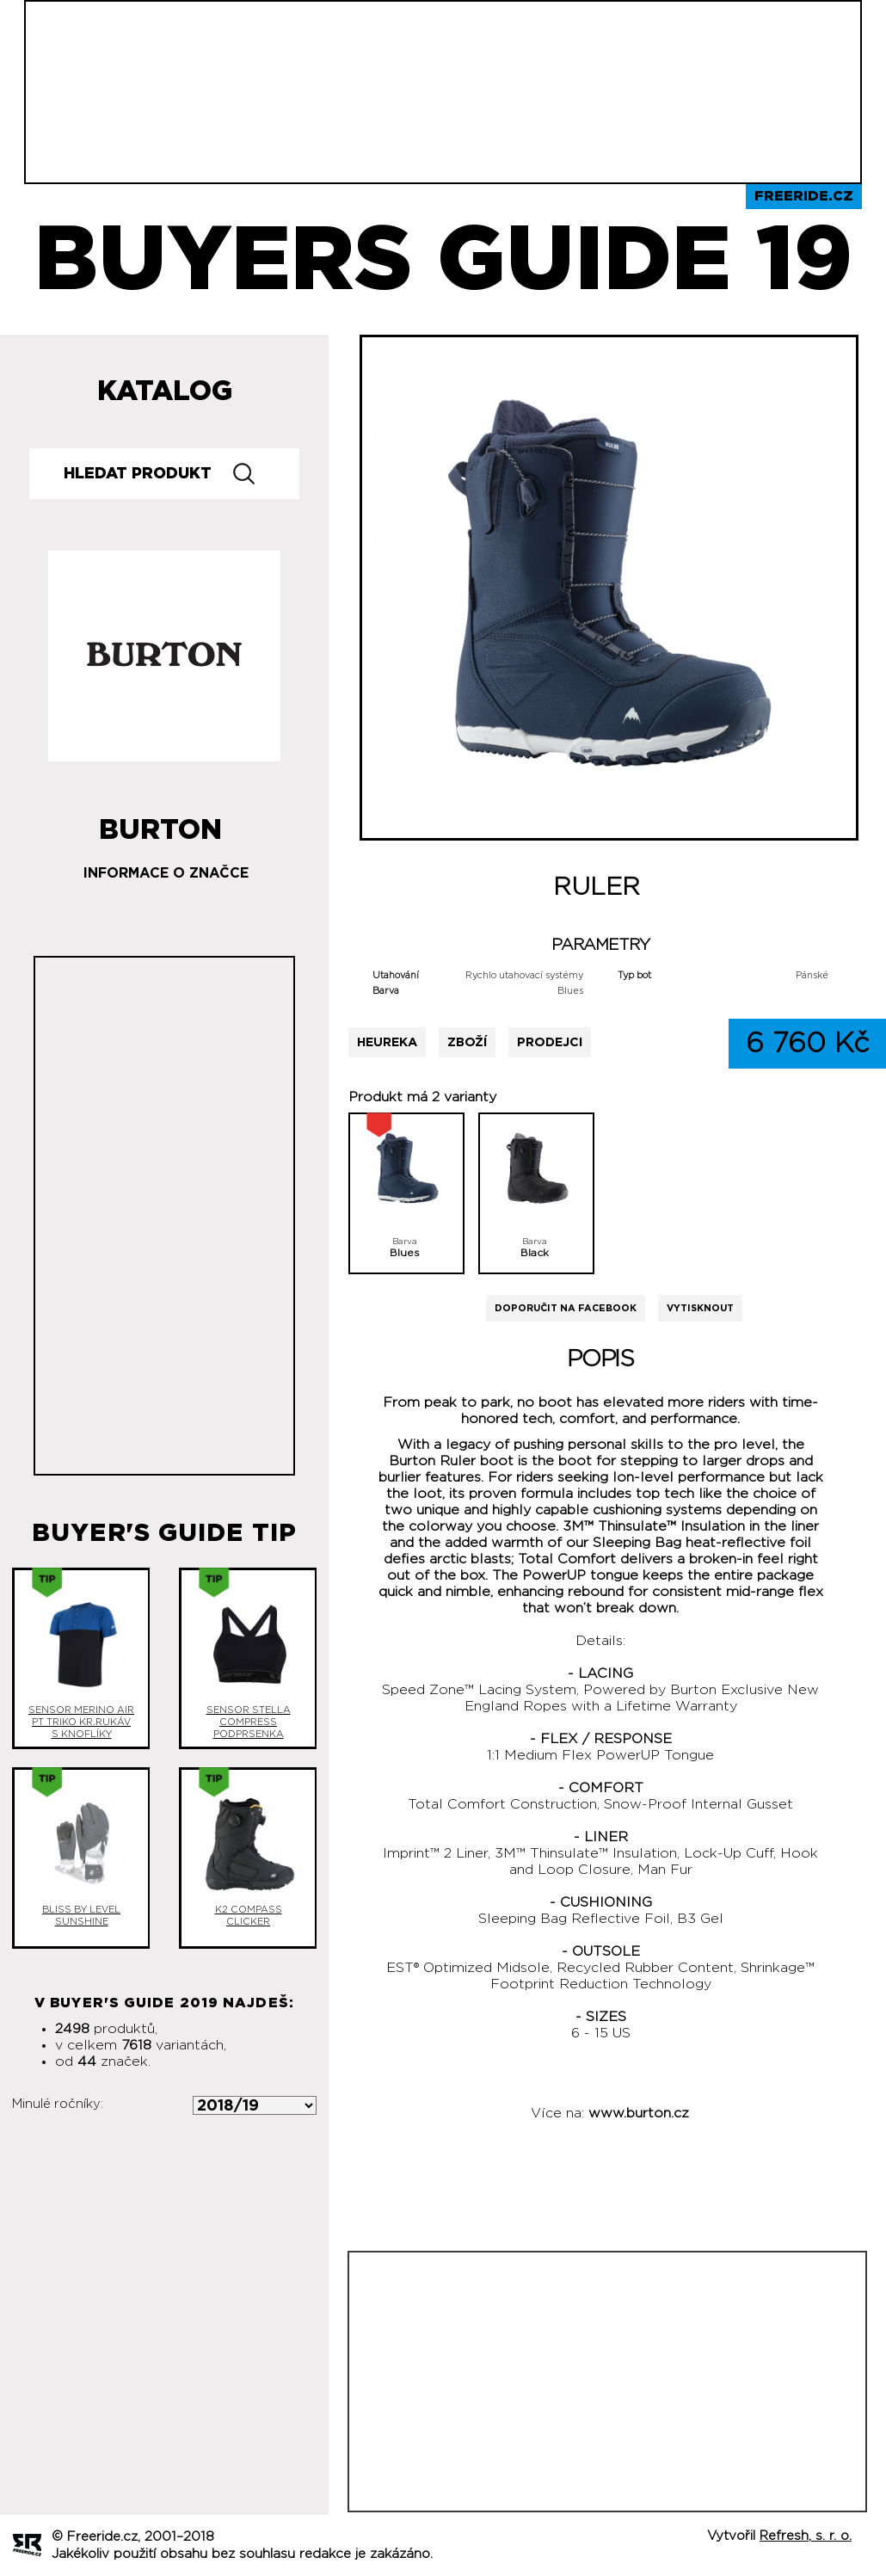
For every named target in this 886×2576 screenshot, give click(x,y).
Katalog (164, 391)
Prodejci (549, 1042)
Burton (160, 823)
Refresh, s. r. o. (806, 2536)
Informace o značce (166, 873)
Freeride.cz (803, 196)
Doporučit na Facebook (566, 1308)
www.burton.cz (638, 2113)
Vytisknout (700, 1308)
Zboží (467, 1042)
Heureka (387, 1042)
